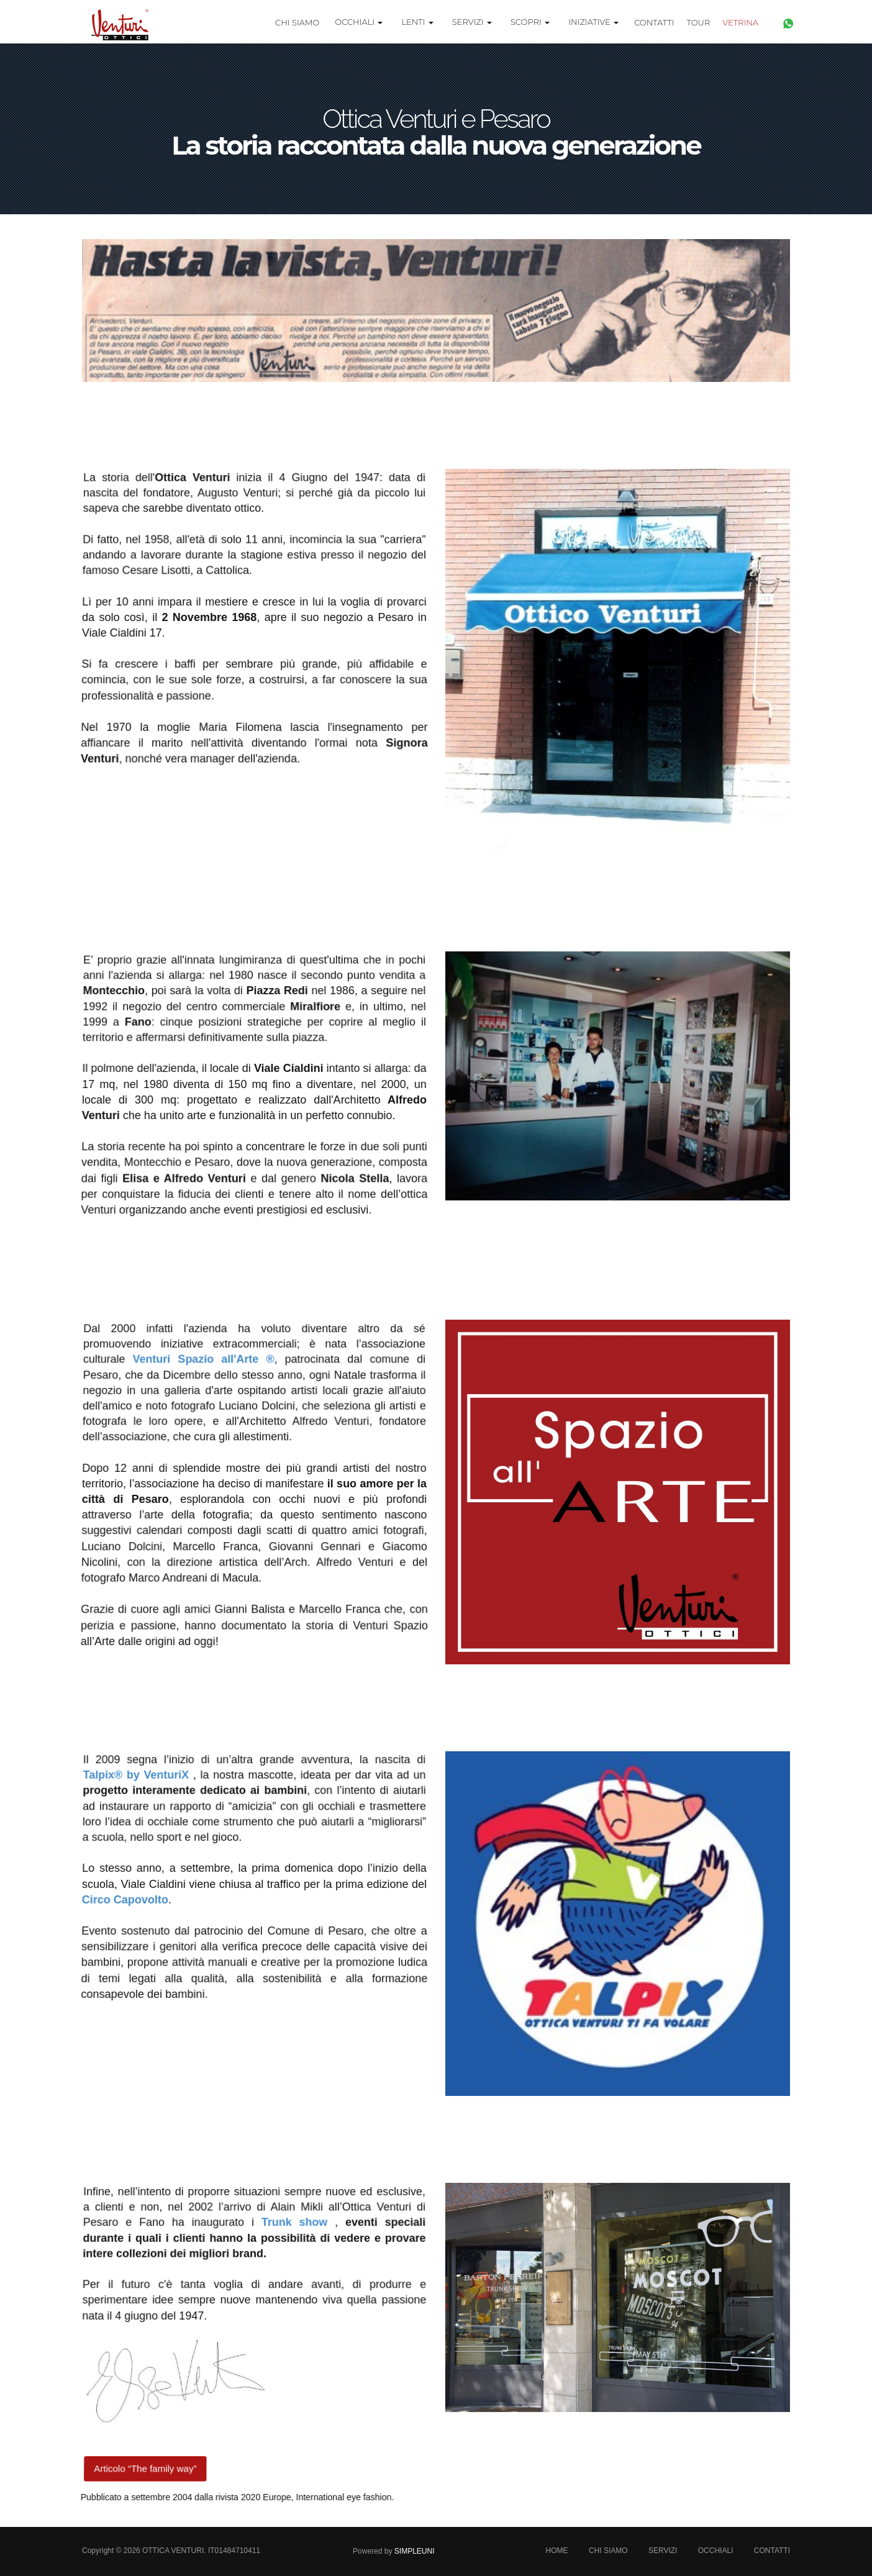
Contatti (654, 22)
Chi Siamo (297, 22)
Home (557, 2550)
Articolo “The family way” (146, 2467)
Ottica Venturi (173, 2550)
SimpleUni (414, 2551)
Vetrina (740, 22)
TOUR (699, 22)
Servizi (662, 2550)
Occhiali (715, 2550)
